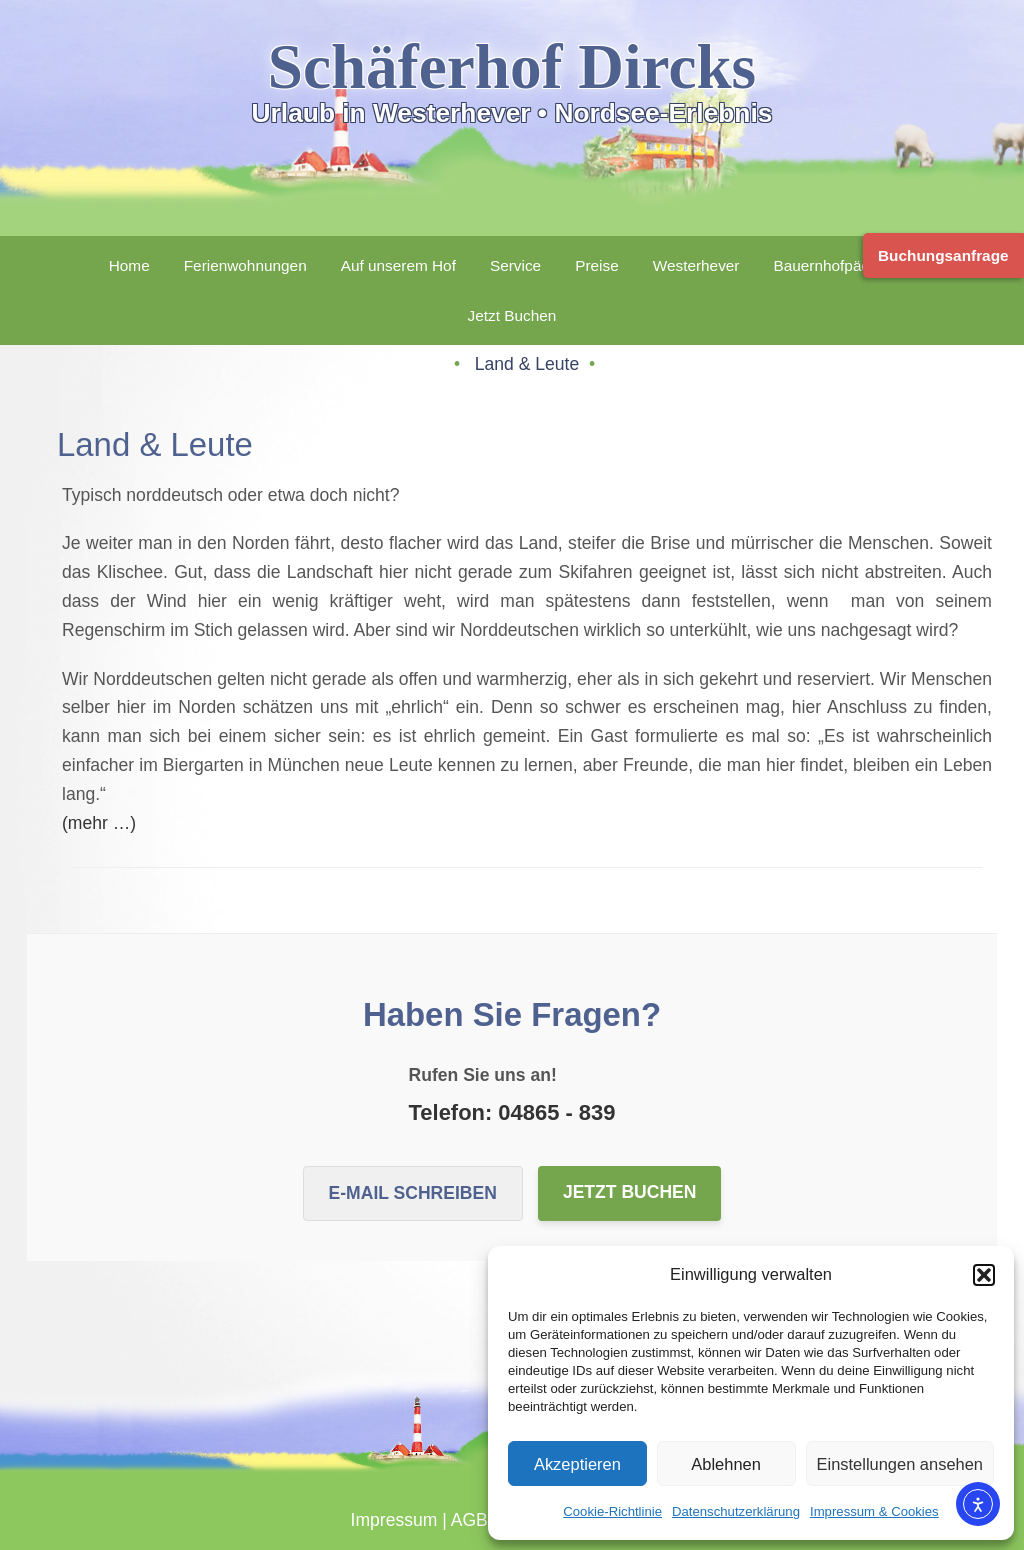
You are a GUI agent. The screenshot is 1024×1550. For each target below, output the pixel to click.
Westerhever (696, 265)
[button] (984, 1275)
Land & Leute (529, 364)
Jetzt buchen (630, 1192)
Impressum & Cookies (874, 1511)
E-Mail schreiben (413, 1193)
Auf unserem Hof (398, 265)
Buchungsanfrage (943, 255)
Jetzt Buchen (512, 315)
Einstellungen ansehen (900, 1464)
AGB (469, 1520)
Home (129, 265)
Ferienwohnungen (245, 265)
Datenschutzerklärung (736, 1511)
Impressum (394, 1520)
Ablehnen (726, 1464)
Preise (597, 265)
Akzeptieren (577, 1464)
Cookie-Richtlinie (612, 1511)
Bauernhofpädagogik (844, 265)
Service (515, 265)
